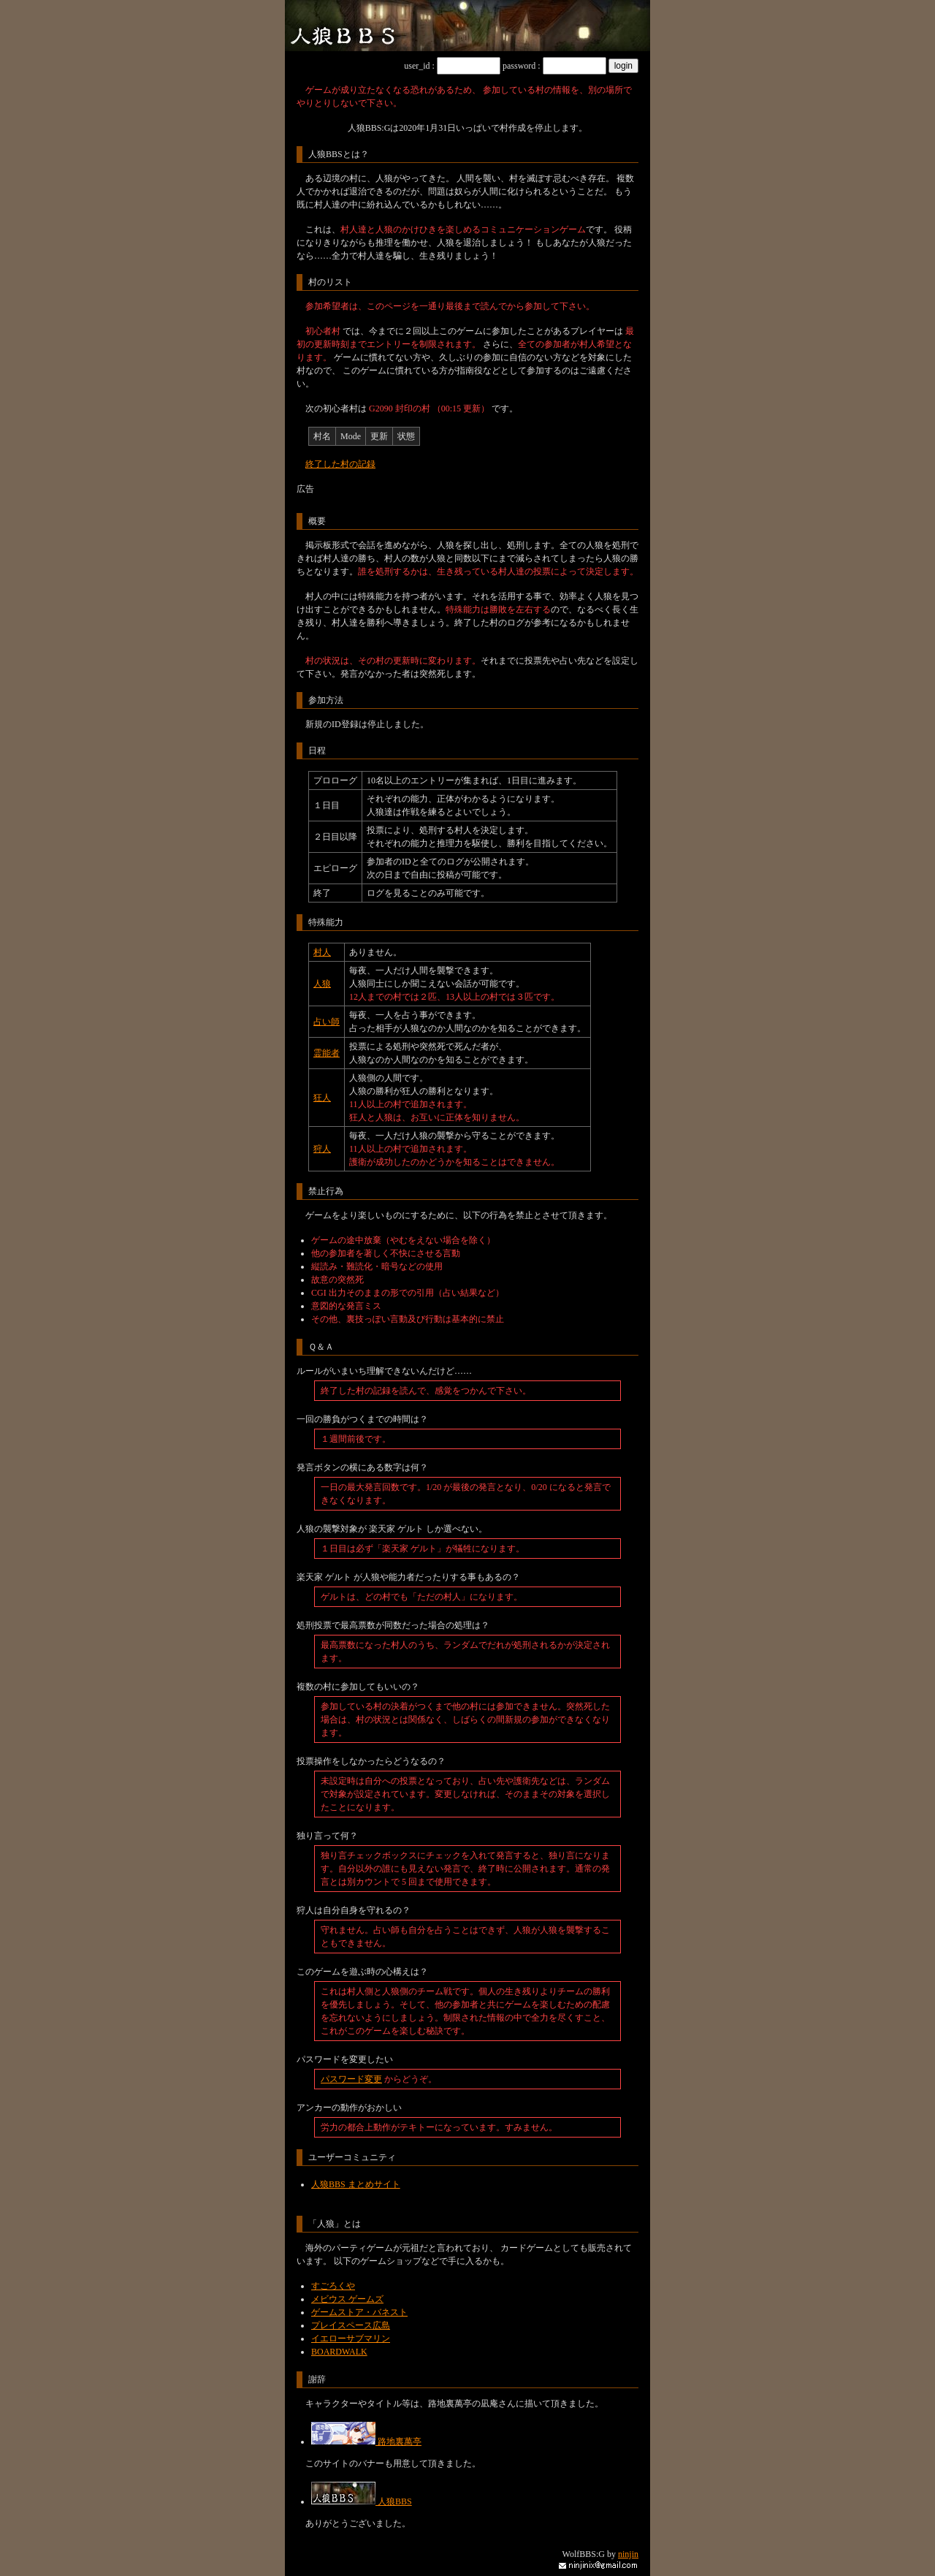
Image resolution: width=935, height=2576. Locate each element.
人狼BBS (361, 2501)
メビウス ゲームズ (347, 2299)
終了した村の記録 (340, 464)
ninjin (628, 2554)
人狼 (322, 984)
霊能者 (326, 1053)
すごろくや (333, 2286)
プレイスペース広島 (350, 2325)
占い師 (326, 1022)
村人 (322, 952)
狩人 (322, 1149)
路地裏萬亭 (366, 2441)
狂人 (322, 1098)
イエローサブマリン (350, 2338)
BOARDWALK (339, 2352)
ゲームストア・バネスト (359, 2312)
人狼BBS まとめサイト (355, 2184)
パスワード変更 (351, 2079)
